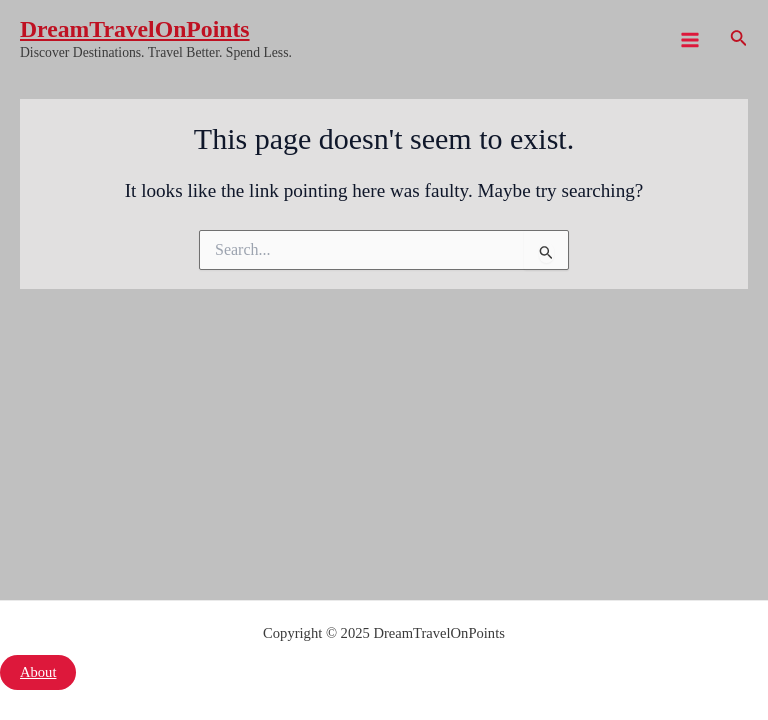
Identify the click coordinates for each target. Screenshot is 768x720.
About (38, 672)
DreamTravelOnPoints (135, 29)
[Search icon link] (739, 40)
